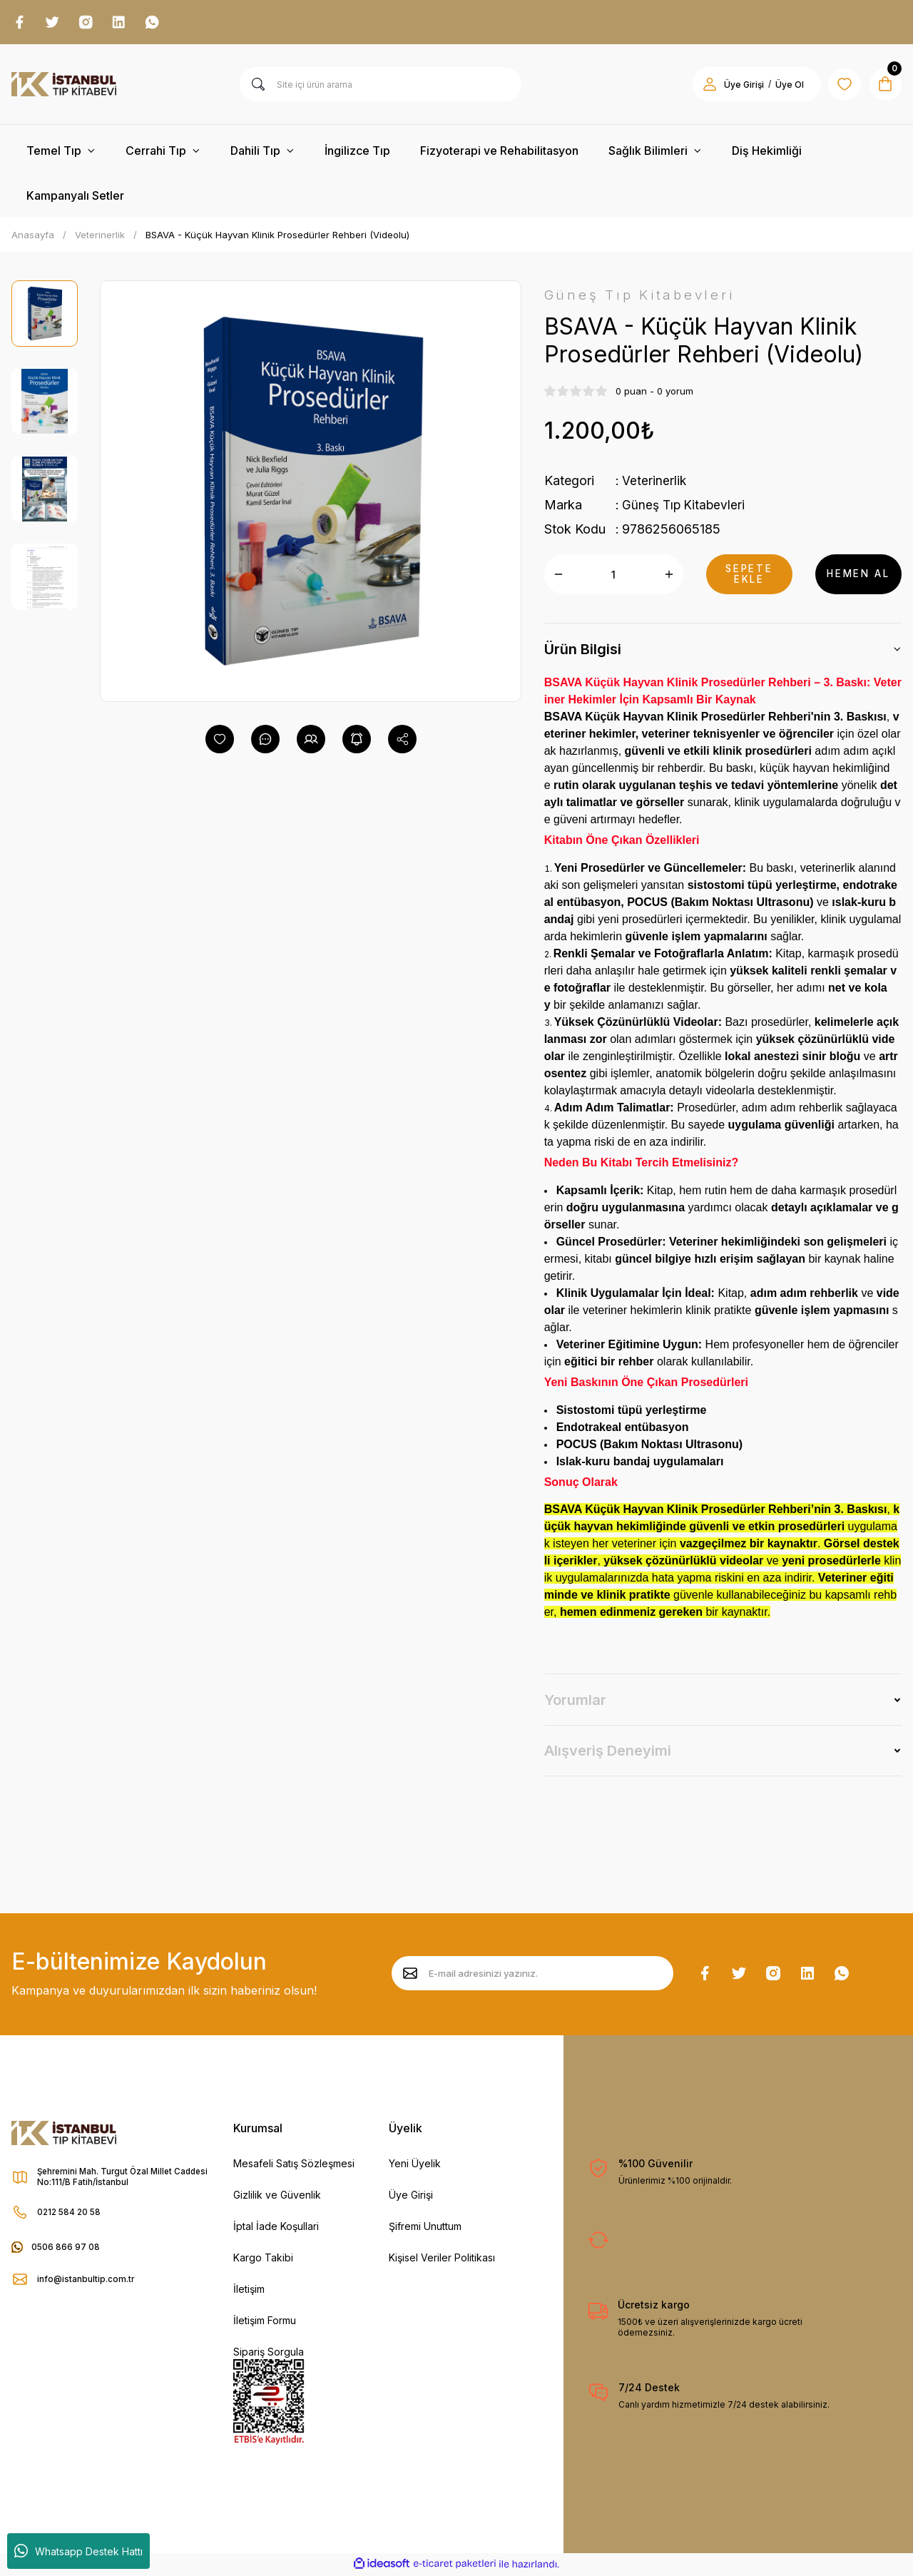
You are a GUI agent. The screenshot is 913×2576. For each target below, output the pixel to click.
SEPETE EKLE (749, 576)
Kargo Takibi (263, 2260)
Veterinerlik (654, 482)
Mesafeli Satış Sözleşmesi (294, 2165)
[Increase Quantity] (669, 576)
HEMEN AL (858, 576)
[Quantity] (614, 576)
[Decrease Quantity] (558, 576)
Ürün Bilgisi (582, 651)
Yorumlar (575, 1702)
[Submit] (410, 1975)
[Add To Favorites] (219, 740)
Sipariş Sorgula (268, 2354)
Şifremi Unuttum (425, 2228)
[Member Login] (704, 85)
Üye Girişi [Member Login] (739, 86)
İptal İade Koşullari (276, 2228)
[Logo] (63, 85)
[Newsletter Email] (532, 1975)
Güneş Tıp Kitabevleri (685, 506)
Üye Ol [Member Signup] (784, 86)
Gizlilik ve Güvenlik (277, 2197)
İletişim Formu (264, 2322)
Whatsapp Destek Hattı (78, 2551)
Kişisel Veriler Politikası (442, 2260)
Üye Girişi (411, 2197)
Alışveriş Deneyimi (607, 1752)
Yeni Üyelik (415, 2165)
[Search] (380, 85)
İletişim (249, 2291)
